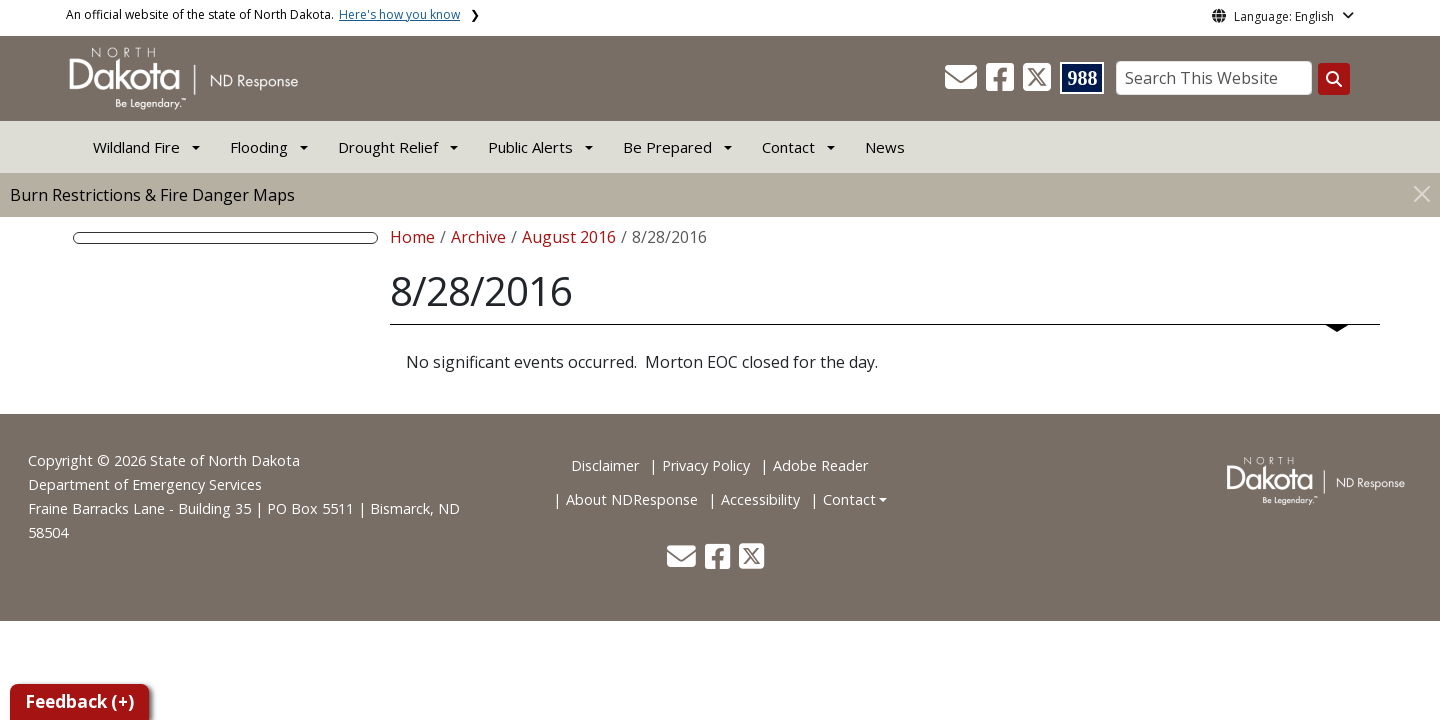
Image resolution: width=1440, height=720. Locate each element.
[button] (963, 83)
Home (412, 237)
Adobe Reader (820, 465)
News (885, 147)
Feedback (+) (79, 701)
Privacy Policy (706, 465)
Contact (849, 499)
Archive (478, 237)
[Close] (1422, 193)
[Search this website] (1334, 79)
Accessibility (760, 499)
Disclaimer (605, 465)
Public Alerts (530, 147)
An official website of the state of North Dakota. (263, 14)
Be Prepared (667, 147)
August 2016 (569, 237)
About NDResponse (632, 499)
